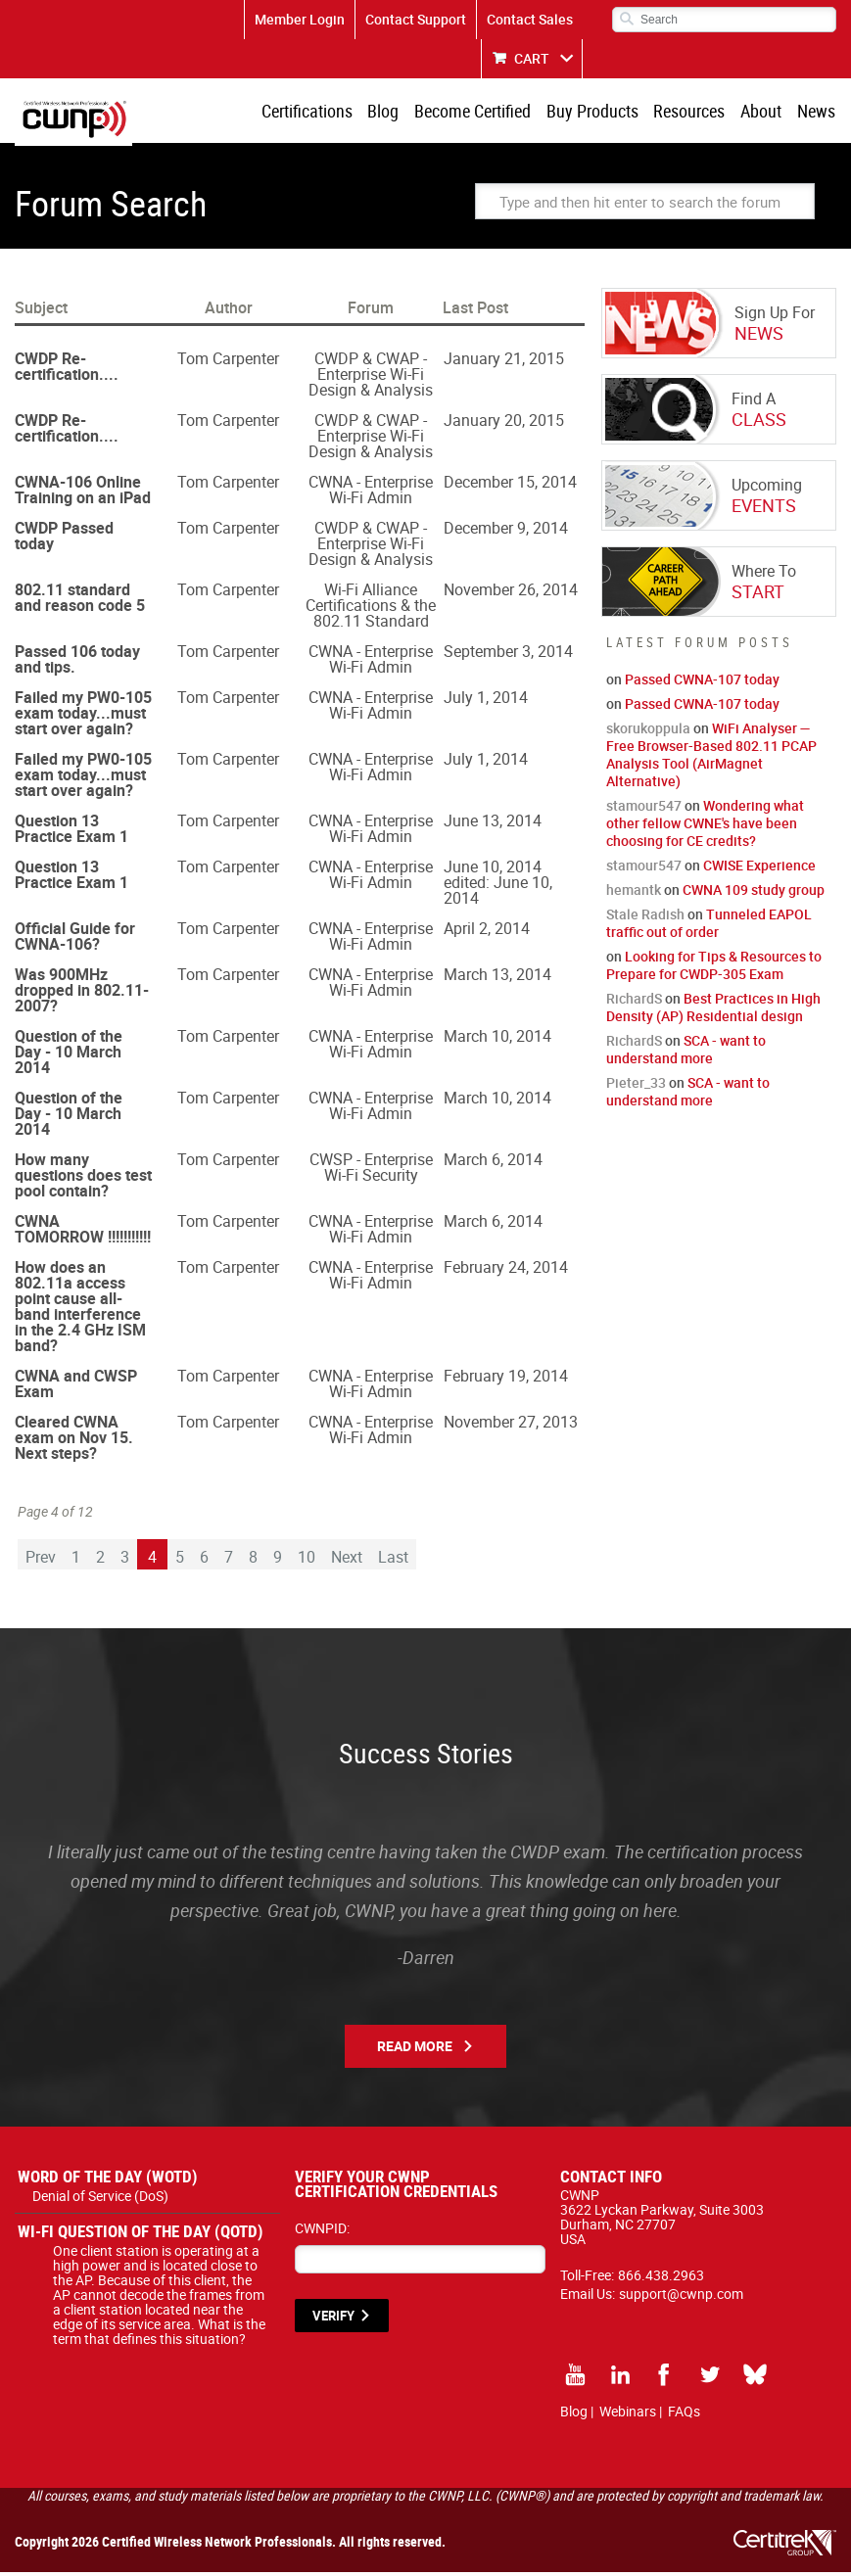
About (764, 112)
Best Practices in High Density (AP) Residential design (713, 1011)
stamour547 (644, 809)
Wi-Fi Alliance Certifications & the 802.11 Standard (371, 609)
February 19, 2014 (506, 1379)
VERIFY (333, 2319)
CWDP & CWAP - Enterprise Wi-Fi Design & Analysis (370, 377)
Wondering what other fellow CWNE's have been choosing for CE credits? (705, 827)
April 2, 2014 (487, 932)
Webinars (627, 2415)
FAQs (684, 2415)
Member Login (300, 19)
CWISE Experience (759, 869)
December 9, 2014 (506, 531)
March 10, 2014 (497, 1040)
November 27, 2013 (511, 1425)
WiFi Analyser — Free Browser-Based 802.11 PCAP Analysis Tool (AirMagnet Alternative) (711, 758)
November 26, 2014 (511, 593)
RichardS (634, 1002)
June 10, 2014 (493, 870)
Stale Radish (645, 918)
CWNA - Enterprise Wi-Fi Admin (370, 493)
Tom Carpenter (228, 362)
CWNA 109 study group (754, 893)
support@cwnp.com (681, 2297)
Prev (40, 1560)
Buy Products (601, 112)
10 (306, 1560)
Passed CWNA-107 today (702, 683)
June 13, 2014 (493, 824)
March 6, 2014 (493, 1163)
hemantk (633, 893)
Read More (414, 2049)
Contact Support (415, 19)
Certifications (323, 112)
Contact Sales (530, 19)
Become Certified (484, 112)
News (817, 112)
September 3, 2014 (508, 655)
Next (346, 1560)
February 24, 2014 (506, 1271)
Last (393, 1560)
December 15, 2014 (510, 485)
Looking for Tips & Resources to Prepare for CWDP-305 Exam (714, 969)
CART (531, 58)
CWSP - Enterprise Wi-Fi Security (371, 1171)
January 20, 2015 (504, 424)
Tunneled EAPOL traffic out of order (709, 927)
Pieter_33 (636, 1086)
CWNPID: (322, 2232)
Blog (397, 112)
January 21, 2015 (504, 362)
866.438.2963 (661, 2279)
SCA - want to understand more (686, 1053)
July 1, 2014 (486, 701)
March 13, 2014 (497, 978)
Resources (696, 112)
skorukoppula (648, 732)
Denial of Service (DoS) (100, 2199)
